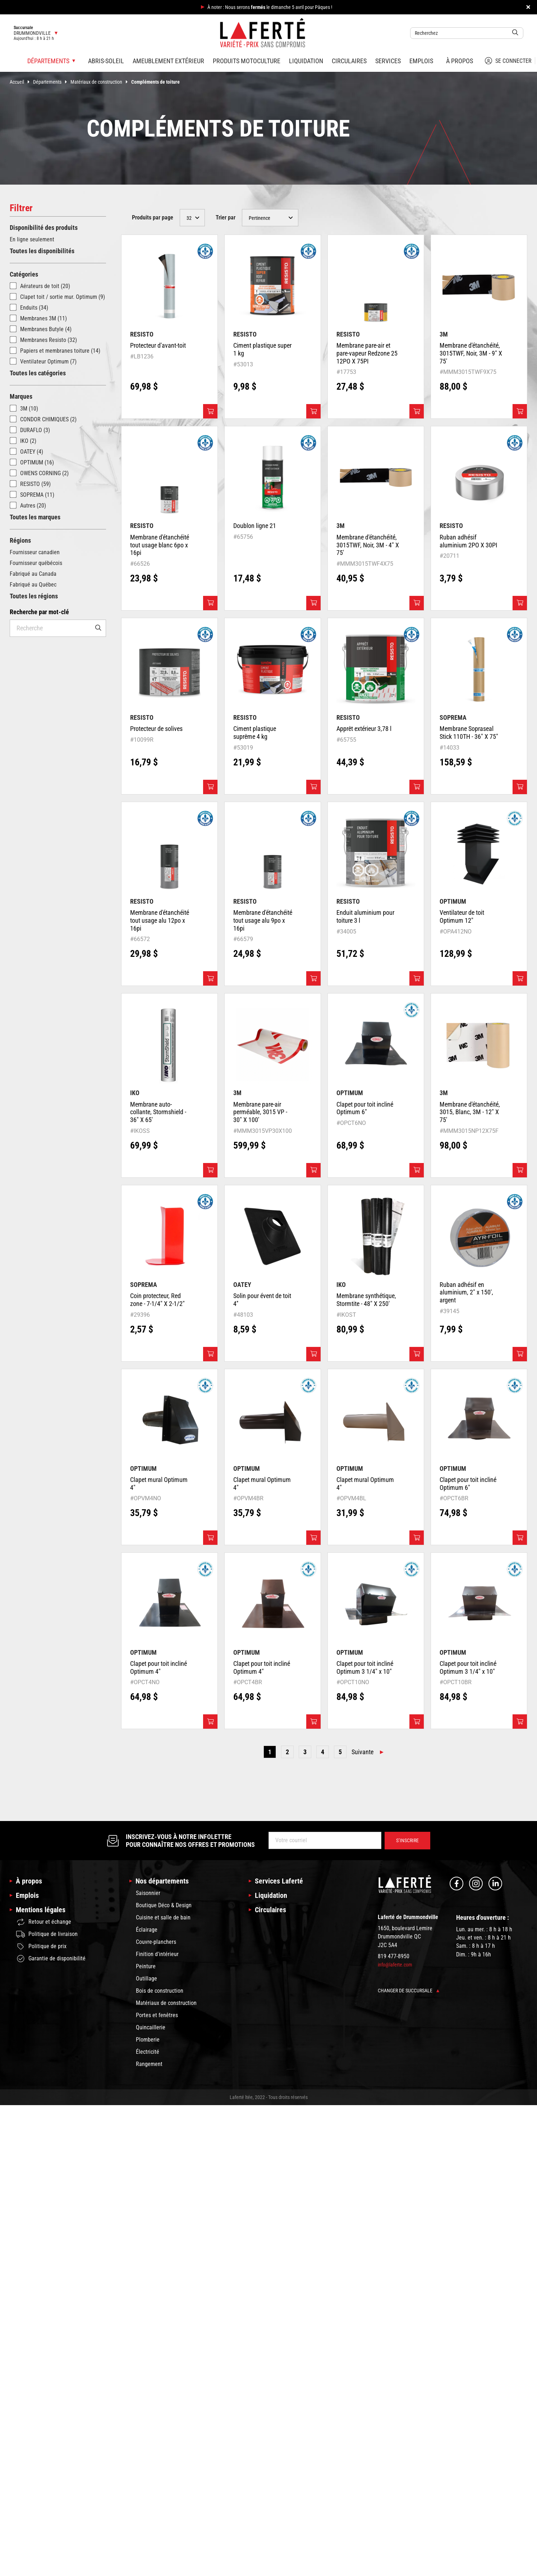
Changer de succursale (408, 1990)
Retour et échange (43, 1922)
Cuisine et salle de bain (163, 1917)
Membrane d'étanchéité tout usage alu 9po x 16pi (262, 920)
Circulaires (349, 61)
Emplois (421, 61)
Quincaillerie (150, 2027)
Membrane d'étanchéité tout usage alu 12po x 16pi (159, 920)
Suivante (362, 1752)
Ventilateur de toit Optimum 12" (462, 916)
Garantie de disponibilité (51, 1958)
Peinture (146, 1966)
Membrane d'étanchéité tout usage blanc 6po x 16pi (159, 544)
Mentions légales (40, 1909)
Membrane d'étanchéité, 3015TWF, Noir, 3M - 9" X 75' (471, 353)
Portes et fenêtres (157, 2015)
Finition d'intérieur (157, 1954)
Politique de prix (41, 1946)
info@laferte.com (395, 1965)
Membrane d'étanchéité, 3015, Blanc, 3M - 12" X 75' (470, 1112)
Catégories (24, 274)
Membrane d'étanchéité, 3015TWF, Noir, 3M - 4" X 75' (367, 544)
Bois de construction (159, 1990)
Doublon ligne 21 (254, 525)
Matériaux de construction (100, 82)
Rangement (149, 2064)
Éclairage (146, 1929)
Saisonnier (148, 1893)
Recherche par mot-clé (39, 612)
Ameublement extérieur (168, 61)
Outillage (146, 1978)
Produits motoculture (246, 61)
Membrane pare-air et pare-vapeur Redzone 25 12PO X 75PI (367, 353)
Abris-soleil (106, 61)
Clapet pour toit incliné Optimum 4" (158, 1667)
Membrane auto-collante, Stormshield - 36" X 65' (158, 1112)
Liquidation (306, 61)
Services (388, 61)
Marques (21, 396)
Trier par (225, 217)
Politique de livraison (47, 1934)
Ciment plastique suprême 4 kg (254, 732)
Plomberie (148, 2039)
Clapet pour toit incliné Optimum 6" (364, 1108)
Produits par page (152, 217)
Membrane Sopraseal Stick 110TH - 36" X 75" (469, 732)
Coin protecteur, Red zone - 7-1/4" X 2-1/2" (157, 1299)
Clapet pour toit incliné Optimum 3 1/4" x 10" (364, 1667)
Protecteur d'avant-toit (158, 345)
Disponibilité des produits (44, 227)
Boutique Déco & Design (164, 1905)
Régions (20, 540)
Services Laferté (279, 1881)
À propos (459, 61)
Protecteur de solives (156, 728)
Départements (51, 82)
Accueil (21, 82)
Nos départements (162, 1881)
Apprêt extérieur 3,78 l (363, 728)
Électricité (147, 2051)
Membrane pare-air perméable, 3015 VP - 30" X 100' (260, 1112)
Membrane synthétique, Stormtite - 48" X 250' (366, 1299)
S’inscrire (407, 1840)
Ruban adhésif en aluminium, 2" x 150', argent (466, 1292)
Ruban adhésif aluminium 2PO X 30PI (468, 541)
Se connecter (508, 60)
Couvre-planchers (156, 1941)
